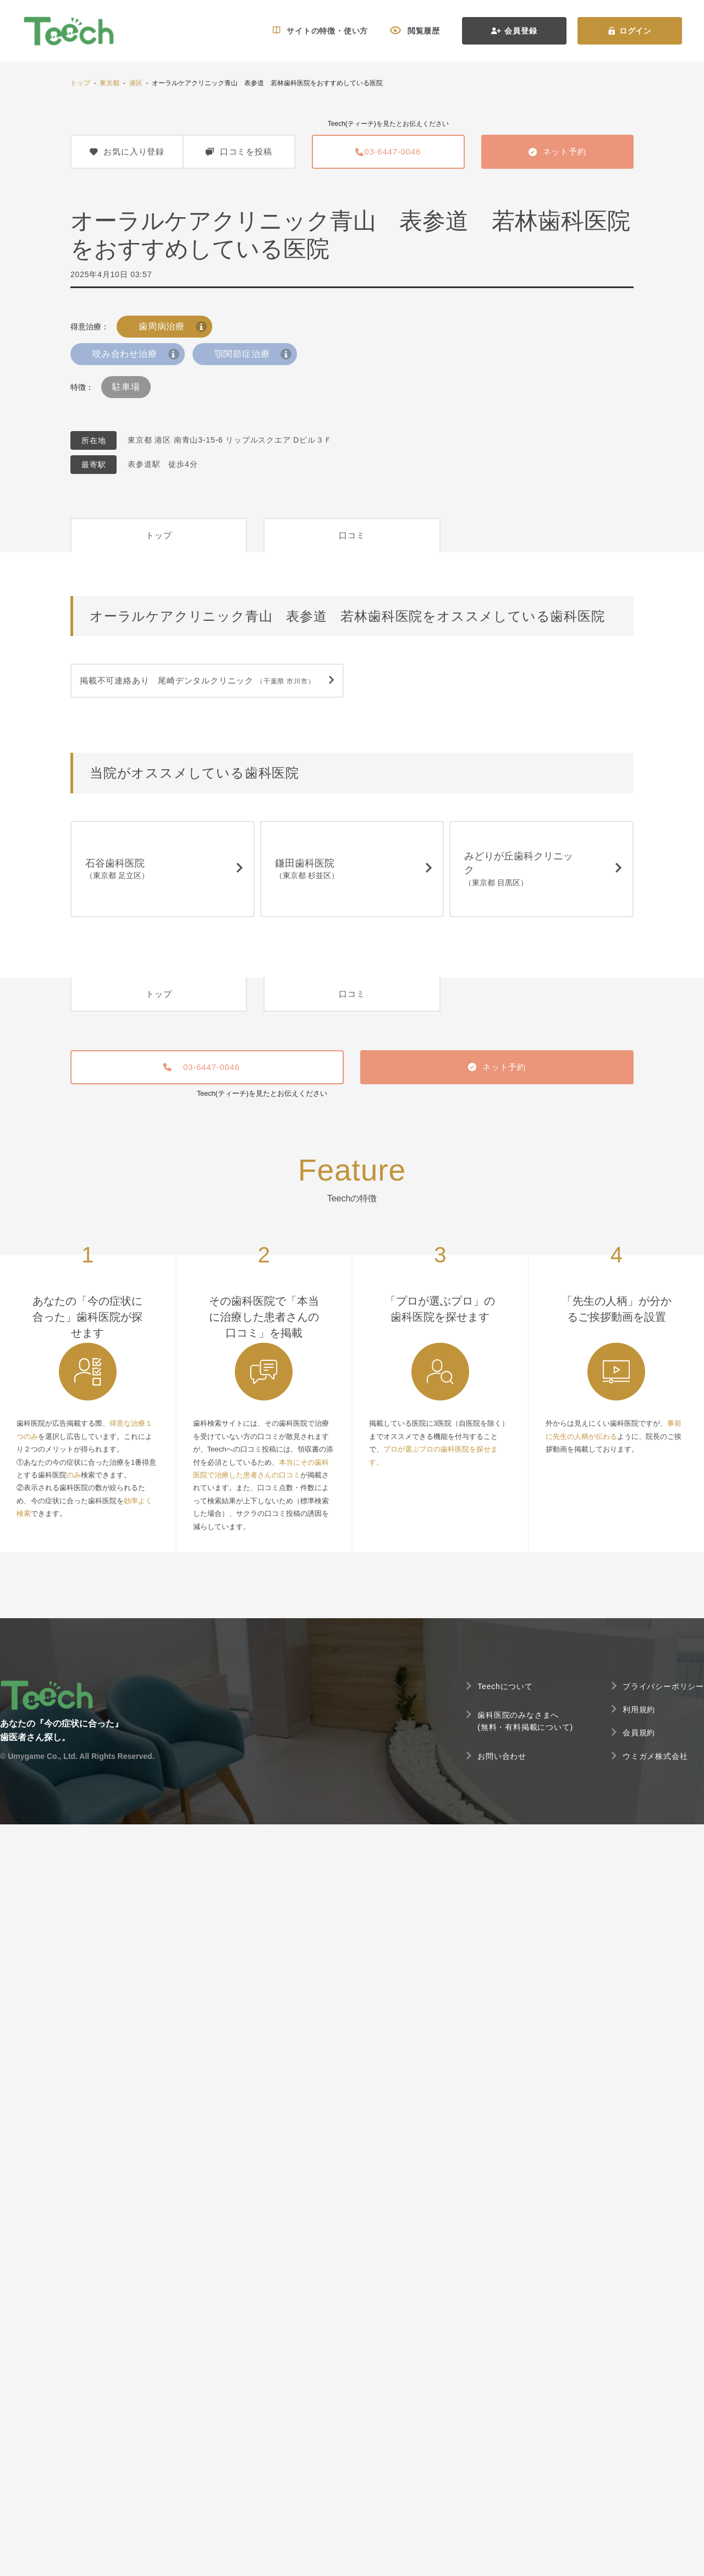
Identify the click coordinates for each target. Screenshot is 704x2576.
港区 (135, 83)
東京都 (109, 83)
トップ (80, 83)
